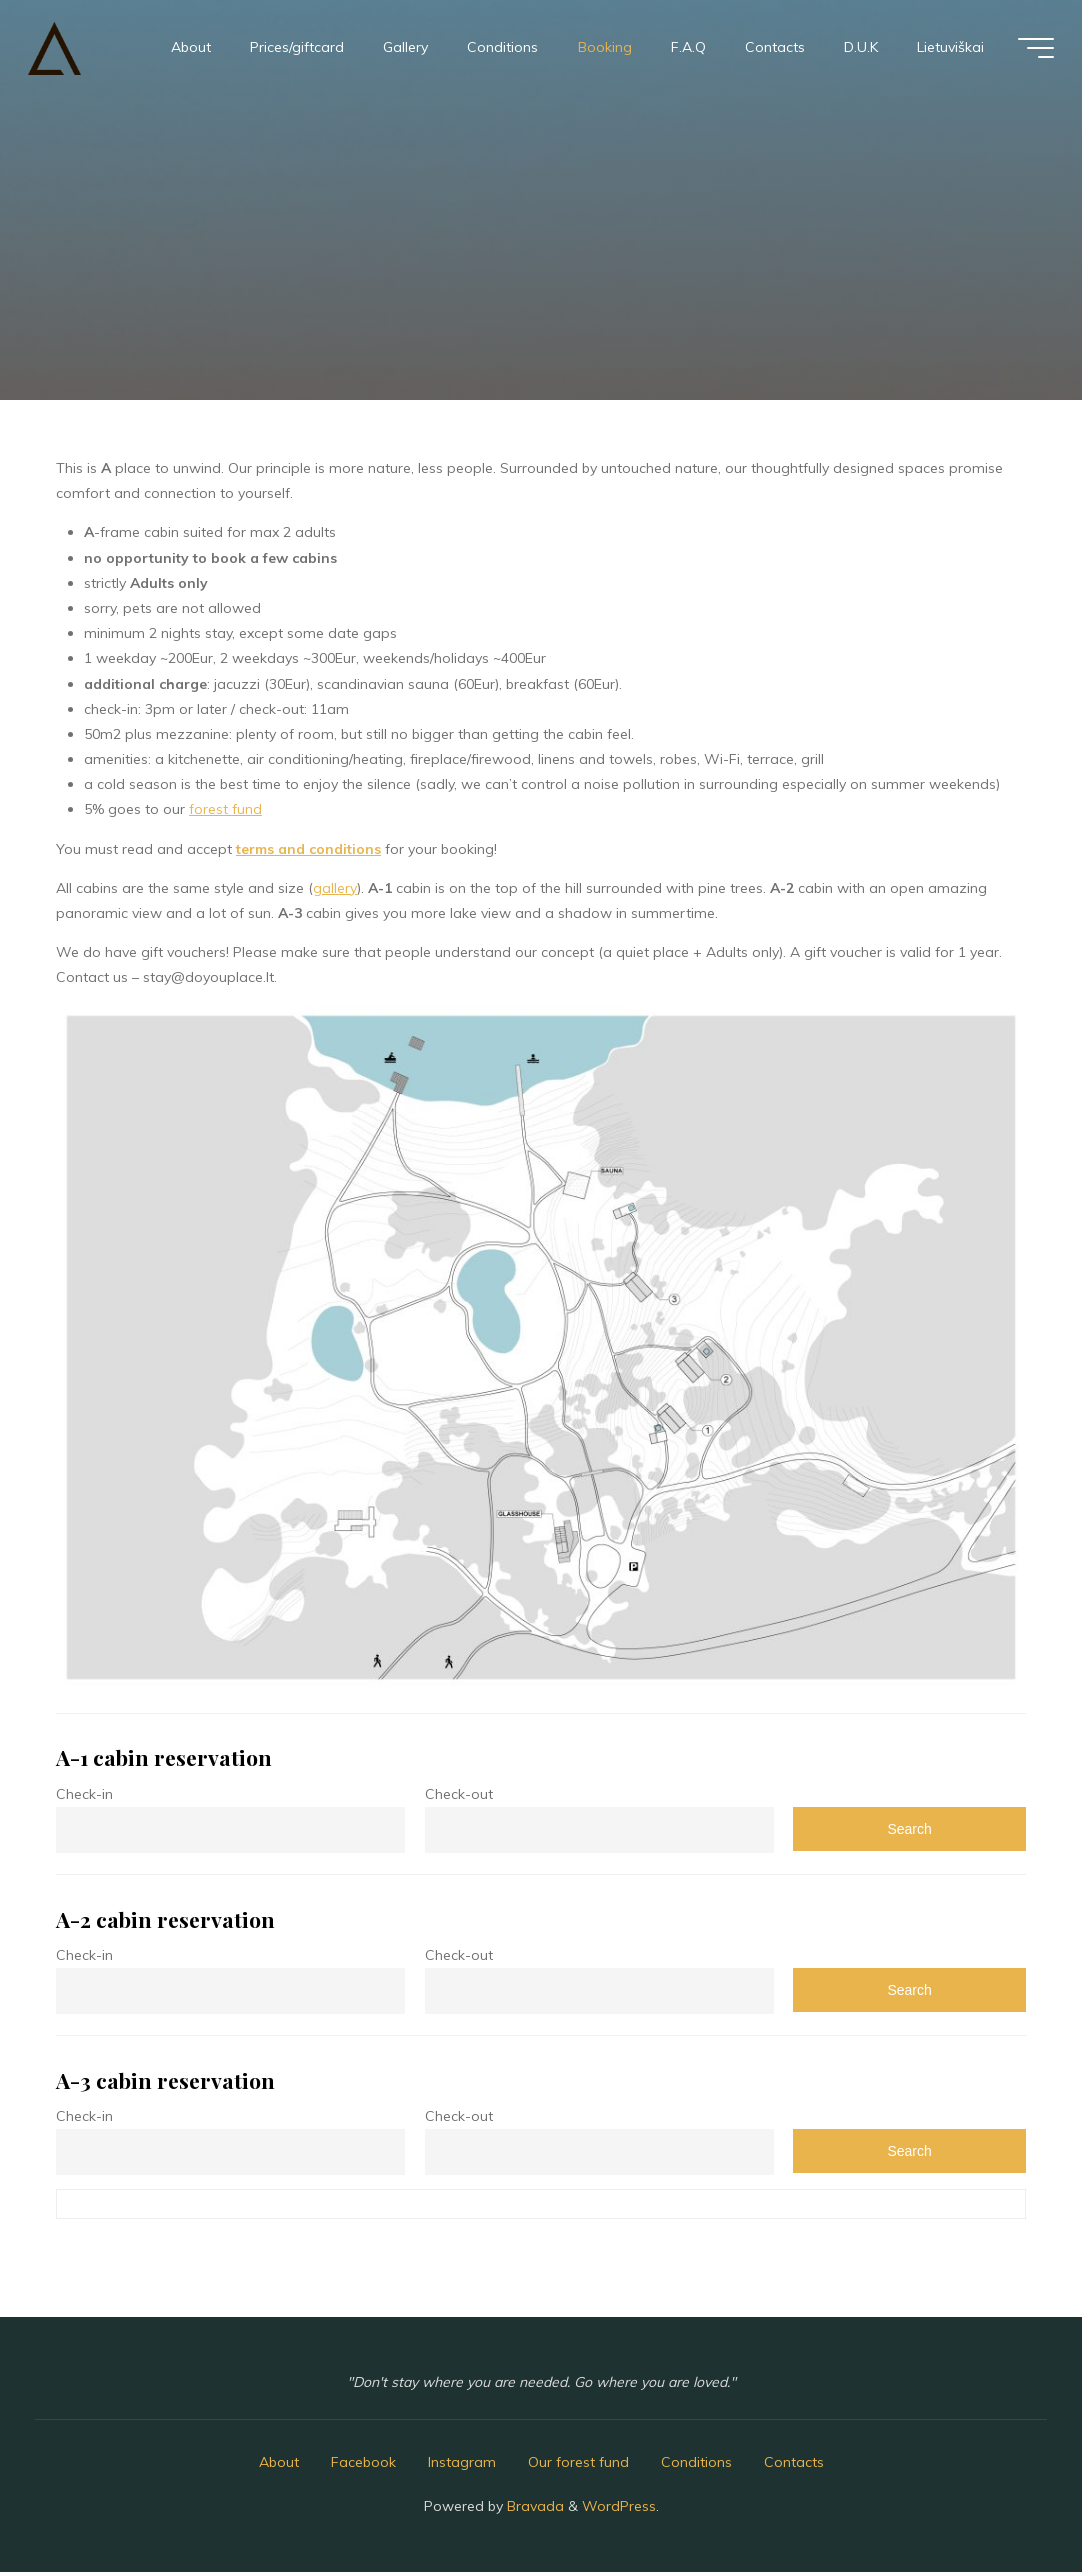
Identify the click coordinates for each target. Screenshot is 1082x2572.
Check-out (459, 1794)
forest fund (225, 809)
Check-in (84, 1794)
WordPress (619, 2506)
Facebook (363, 2462)
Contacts (794, 2462)
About (279, 2462)
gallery (335, 888)
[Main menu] (1036, 48)
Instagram (462, 2462)
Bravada (533, 2506)
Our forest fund (578, 2462)
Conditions (696, 2462)
